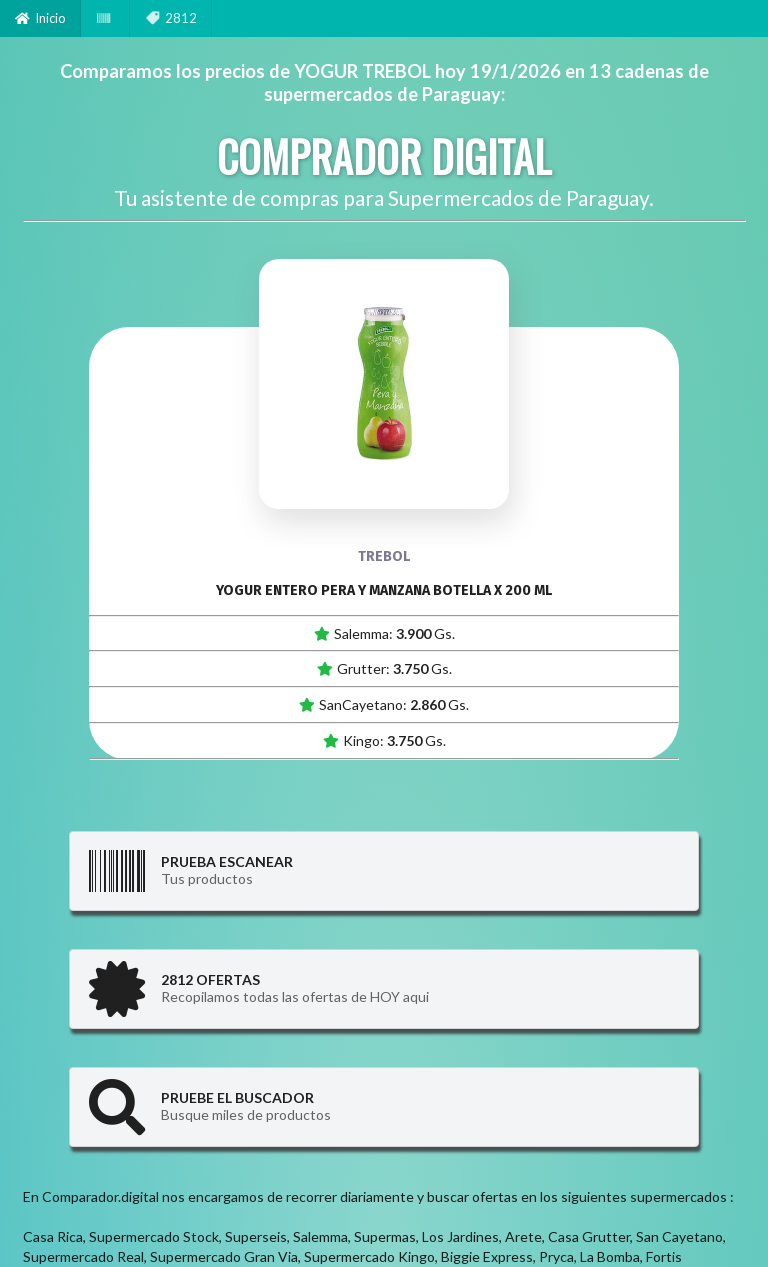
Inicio (40, 18)
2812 (171, 18)
